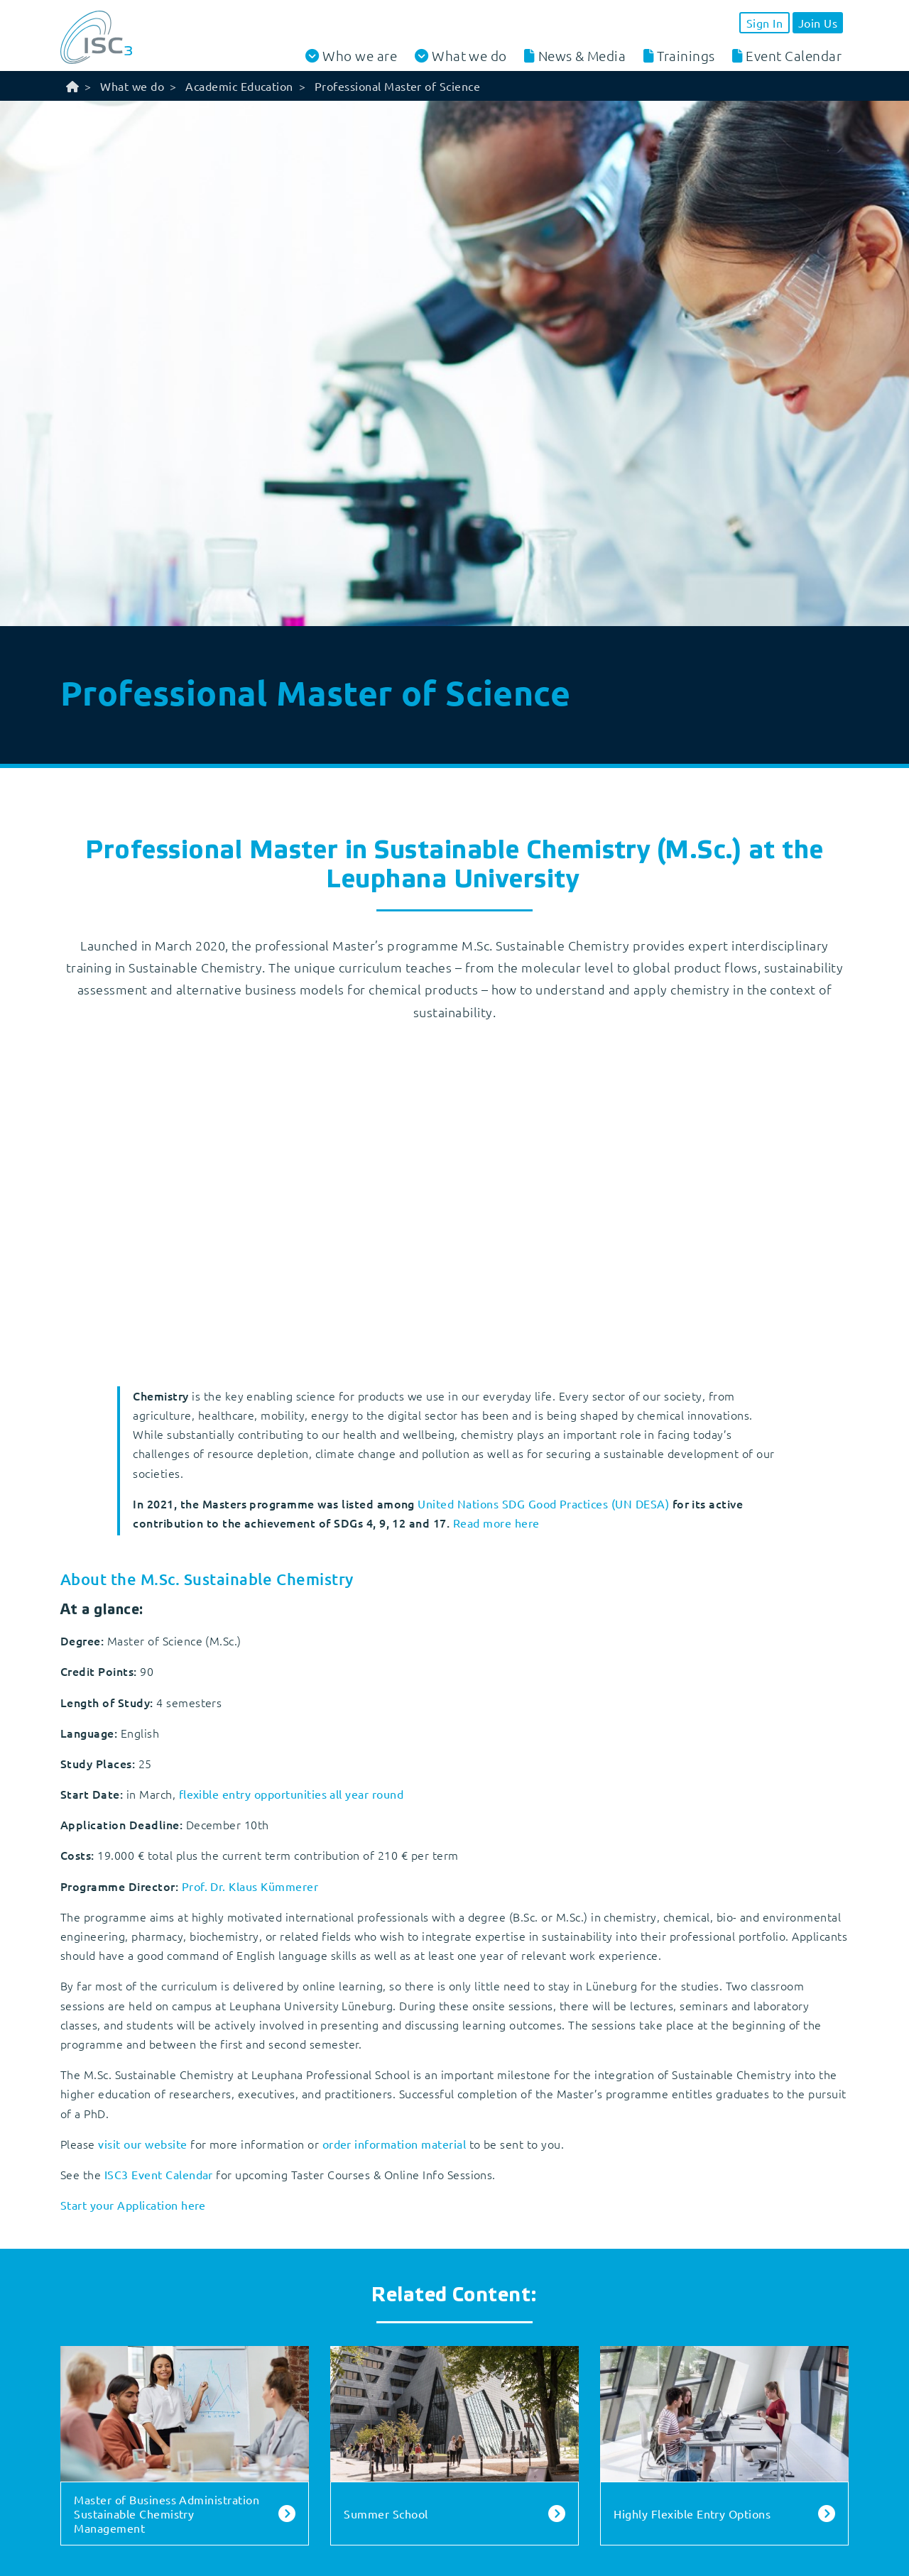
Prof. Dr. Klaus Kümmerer (250, 1886)
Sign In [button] (764, 23)
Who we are (359, 55)
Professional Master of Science (397, 86)
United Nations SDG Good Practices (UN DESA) (543, 1503)
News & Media (582, 55)
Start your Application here (133, 2205)
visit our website (142, 2144)
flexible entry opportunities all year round (291, 1794)
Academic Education (239, 86)
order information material (395, 2144)
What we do (469, 55)
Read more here (496, 1523)
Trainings (685, 55)
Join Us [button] (817, 23)
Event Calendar (794, 55)
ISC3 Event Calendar (158, 2174)
